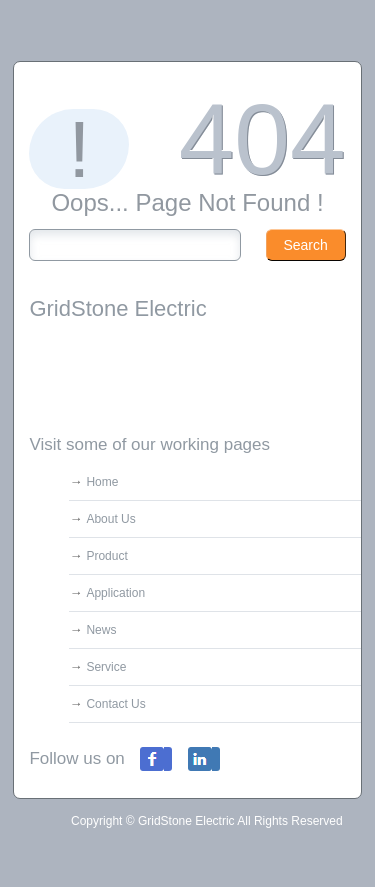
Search (305, 245)
